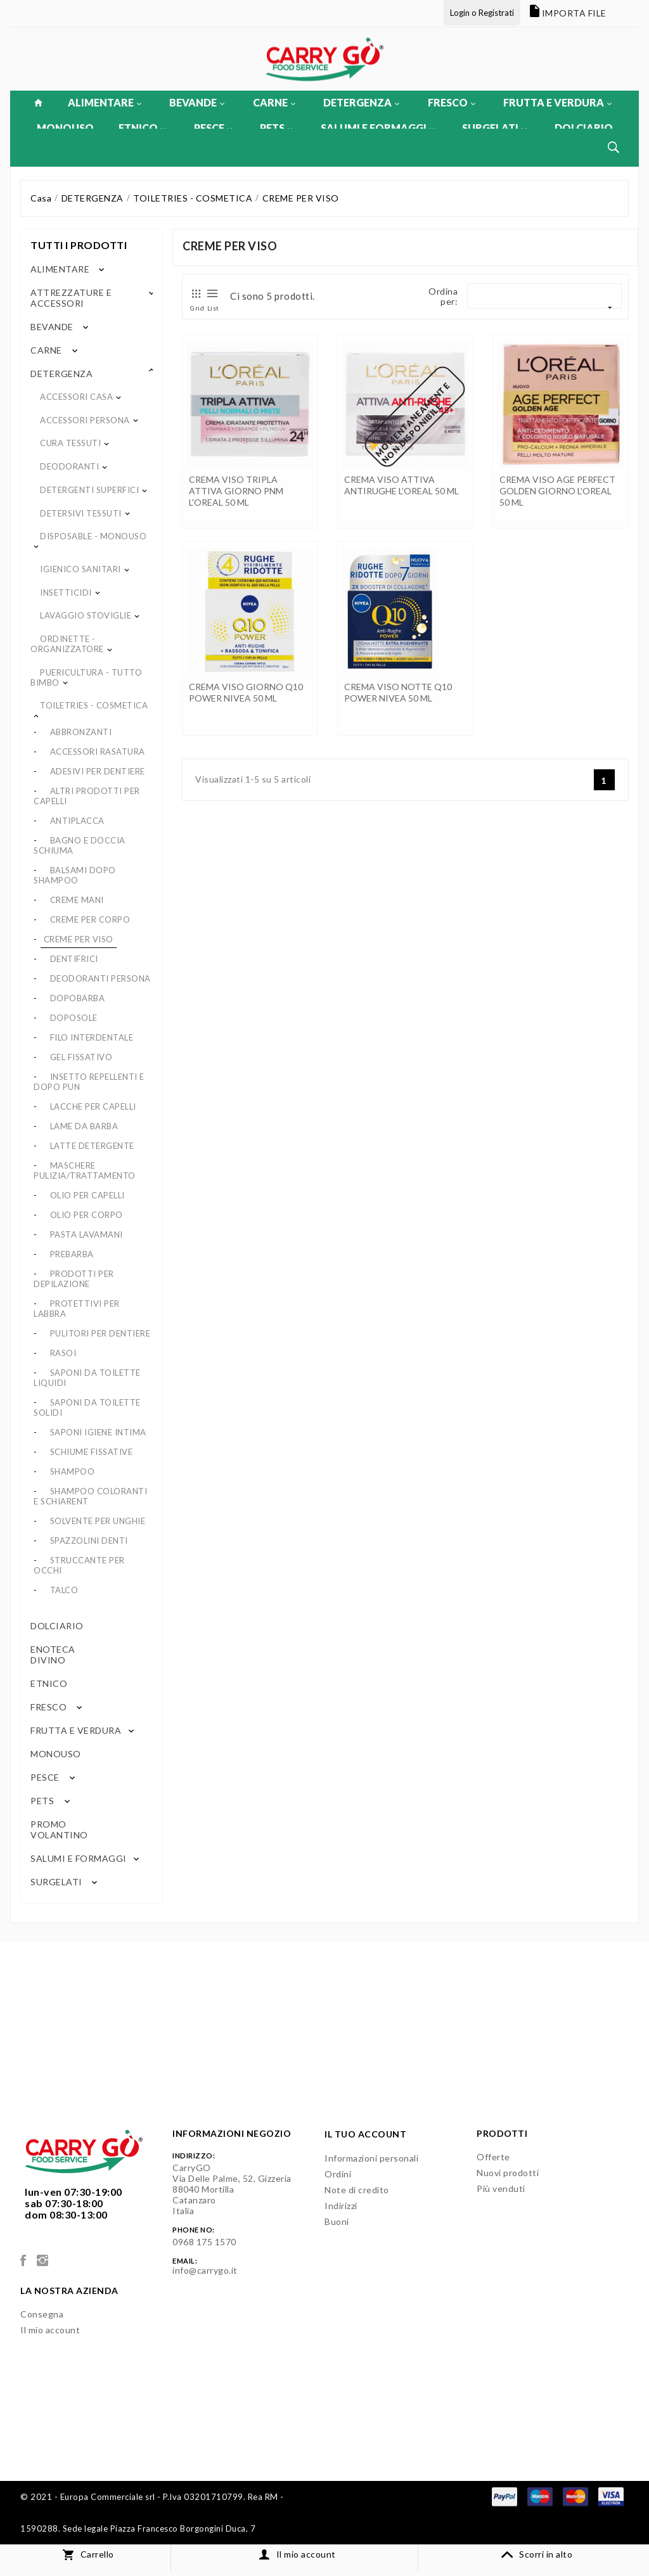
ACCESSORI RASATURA (97, 752)
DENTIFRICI (74, 959)
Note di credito (356, 2189)
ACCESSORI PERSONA (85, 420)
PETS (276, 128)
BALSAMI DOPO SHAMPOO (75, 875)
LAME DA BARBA (84, 1126)
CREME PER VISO (78, 939)
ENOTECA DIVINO (52, 1654)
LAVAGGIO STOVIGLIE (85, 615)
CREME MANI (77, 900)
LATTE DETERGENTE (92, 1146)
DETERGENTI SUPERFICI (89, 490)
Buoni (336, 2221)
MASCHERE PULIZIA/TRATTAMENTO (85, 1170)
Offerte (493, 2156)
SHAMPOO (72, 1471)
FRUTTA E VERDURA (557, 102)
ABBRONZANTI (81, 732)
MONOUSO (65, 128)
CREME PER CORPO (90, 919)
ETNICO (142, 128)
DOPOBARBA (77, 998)
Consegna (41, 2314)
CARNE (274, 102)
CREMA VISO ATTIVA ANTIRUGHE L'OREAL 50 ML (401, 485)
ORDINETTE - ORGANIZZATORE (67, 644)
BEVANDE (196, 102)
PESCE (213, 128)
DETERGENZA (361, 102)
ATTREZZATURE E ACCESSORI (71, 298)
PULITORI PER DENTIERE (100, 1333)
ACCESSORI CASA (76, 397)
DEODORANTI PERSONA (100, 978)
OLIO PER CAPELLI (87, 1195)
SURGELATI (494, 128)
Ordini (337, 2174)
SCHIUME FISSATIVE (91, 1452)
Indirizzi (340, 2205)
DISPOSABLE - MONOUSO (93, 536)
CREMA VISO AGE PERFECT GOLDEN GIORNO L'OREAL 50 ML (557, 491)
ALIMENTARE (104, 102)
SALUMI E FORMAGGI (377, 128)
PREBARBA (72, 1254)
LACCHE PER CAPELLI (93, 1106)
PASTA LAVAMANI (86, 1234)
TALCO (64, 1590)
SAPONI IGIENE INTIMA (98, 1432)
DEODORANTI (69, 466)
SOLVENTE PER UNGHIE (98, 1521)
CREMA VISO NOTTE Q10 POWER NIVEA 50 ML (398, 692)
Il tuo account (365, 2134)
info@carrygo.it (205, 2270)
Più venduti (501, 2188)
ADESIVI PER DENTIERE (97, 771)
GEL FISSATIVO (81, 1057)
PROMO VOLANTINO (59, 1829)
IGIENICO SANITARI (80, 569)
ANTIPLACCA (77, 821)
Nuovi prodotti (508, 2172)
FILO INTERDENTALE (92, 1037)
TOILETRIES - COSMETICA (94, 705)
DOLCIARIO (584, 128)
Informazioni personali (371, 2158)
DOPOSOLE (74, 1018)
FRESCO (451, 102)
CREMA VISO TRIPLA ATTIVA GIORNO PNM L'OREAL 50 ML (236, 491)
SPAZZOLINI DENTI (89, 1540)
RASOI (63, 1353)
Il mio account (50, 2329)
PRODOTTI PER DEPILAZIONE (74, 1279)
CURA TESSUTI (70, 443)
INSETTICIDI (66, 592)
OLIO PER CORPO (86, 1215)
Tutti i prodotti (78, 245)
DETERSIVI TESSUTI (81, 513)
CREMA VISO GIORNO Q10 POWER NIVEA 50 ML (246, 692)
